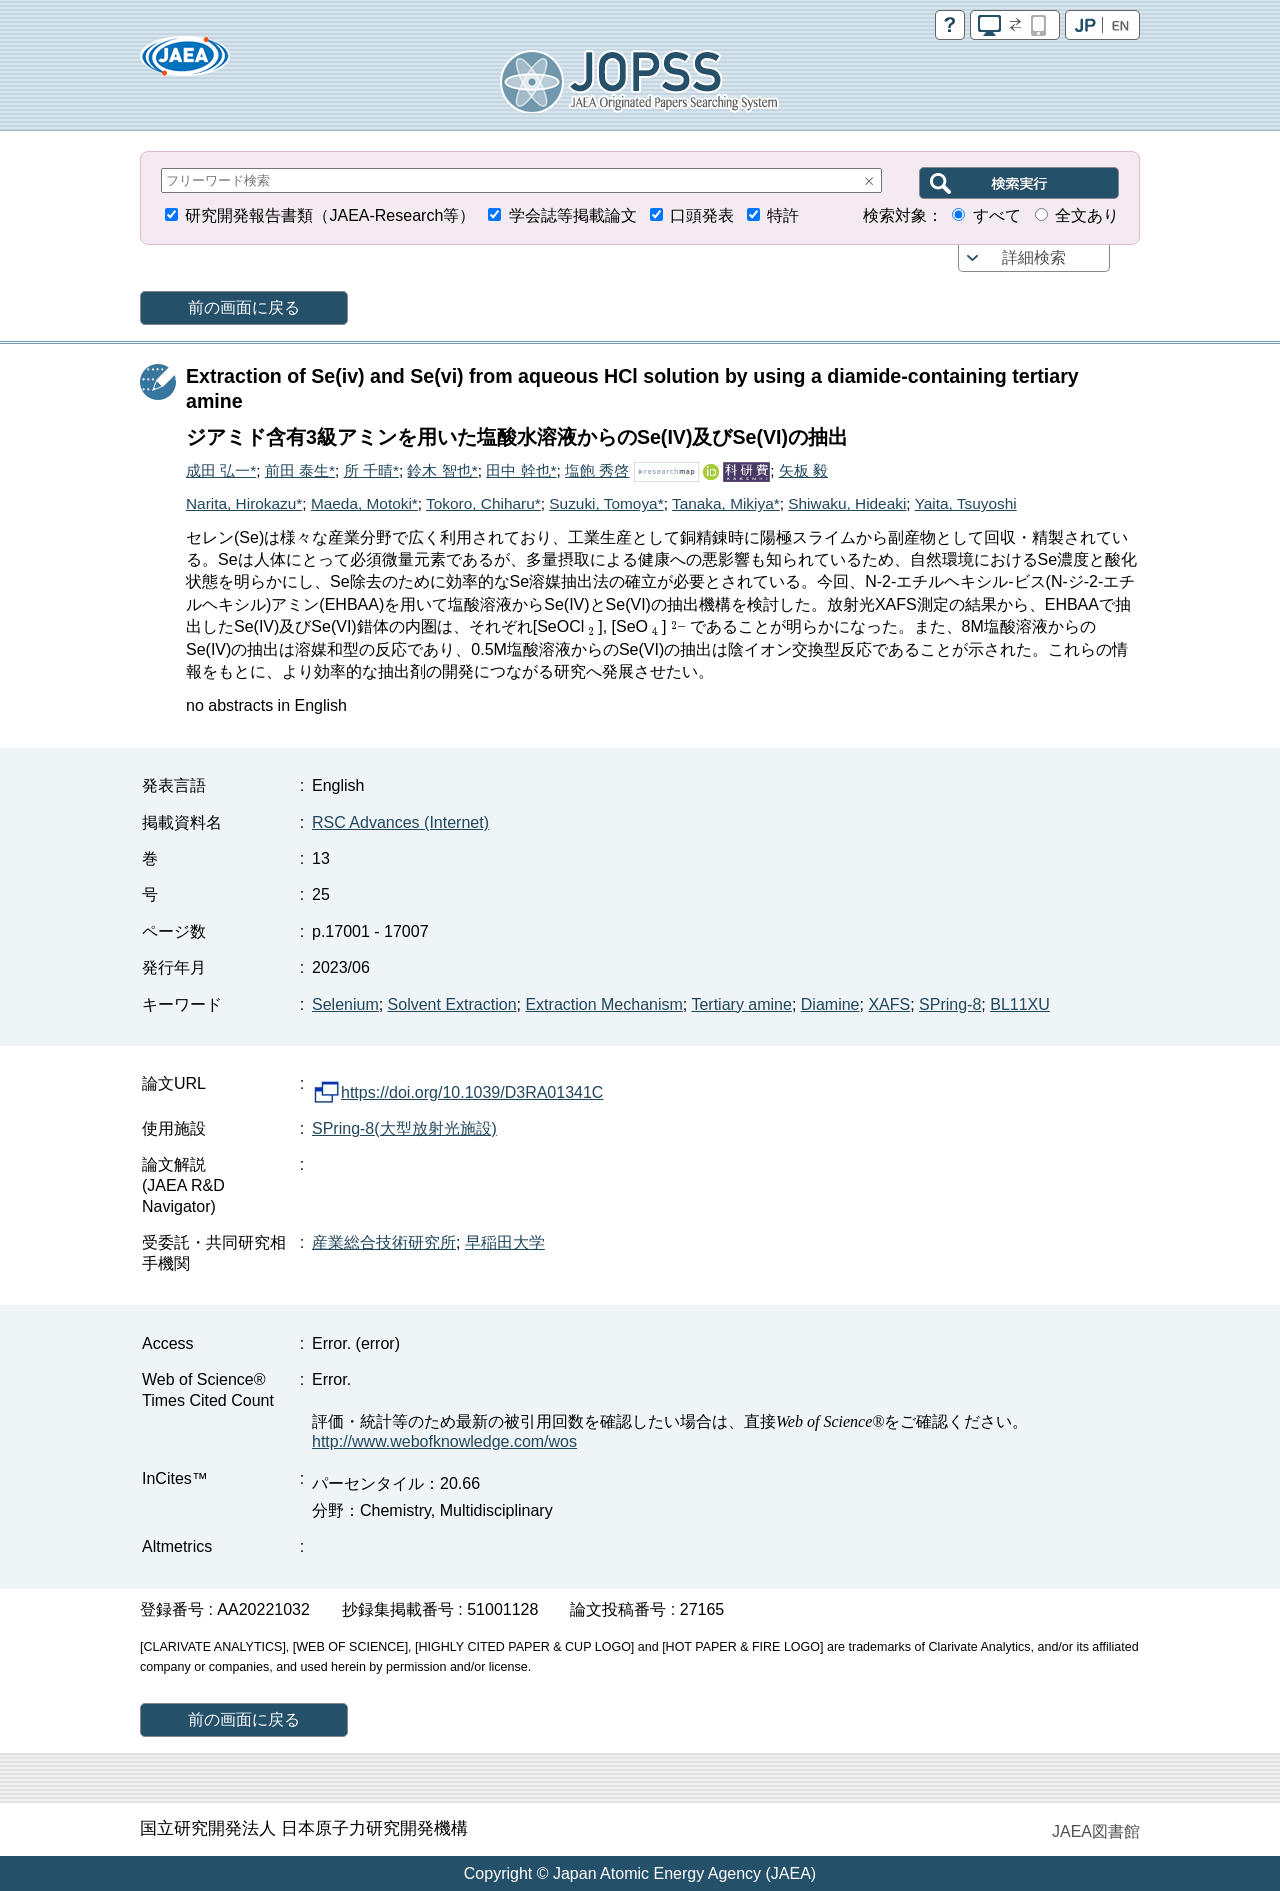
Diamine (830, 1004)
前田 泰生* (300, 470)
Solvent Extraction (452, 1004)
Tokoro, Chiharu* (483, 503)
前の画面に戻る (244, 307)
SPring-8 (950, 1004)
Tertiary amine (741, 1004)
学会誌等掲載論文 (573, 215)
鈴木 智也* (442, 470)
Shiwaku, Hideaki (847, 503)
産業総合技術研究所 (384, 1242)
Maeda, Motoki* (364, 503)
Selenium (345, 1004)
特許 (783, 215)
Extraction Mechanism (603, 1004)
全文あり (1087, 215)
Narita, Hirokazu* (244, 503)
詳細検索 (1034, 257)
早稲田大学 (505, 1242)
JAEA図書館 (1096, 1831)
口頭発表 (702, 215)
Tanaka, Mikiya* (726, 503)
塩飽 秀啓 (597, 470)
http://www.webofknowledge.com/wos (444, 1441)
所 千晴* (371, 470)
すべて (997, 215)
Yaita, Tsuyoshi (966, 503)
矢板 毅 (803, 470)
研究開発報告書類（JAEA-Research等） (330, 215)
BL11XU (1020, 1004)
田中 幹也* (521, 470)
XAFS (889, 1004)
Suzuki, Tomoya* (606, 503)
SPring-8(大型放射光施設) (404, 1128)
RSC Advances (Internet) (400, 822)
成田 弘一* (221, 470)
